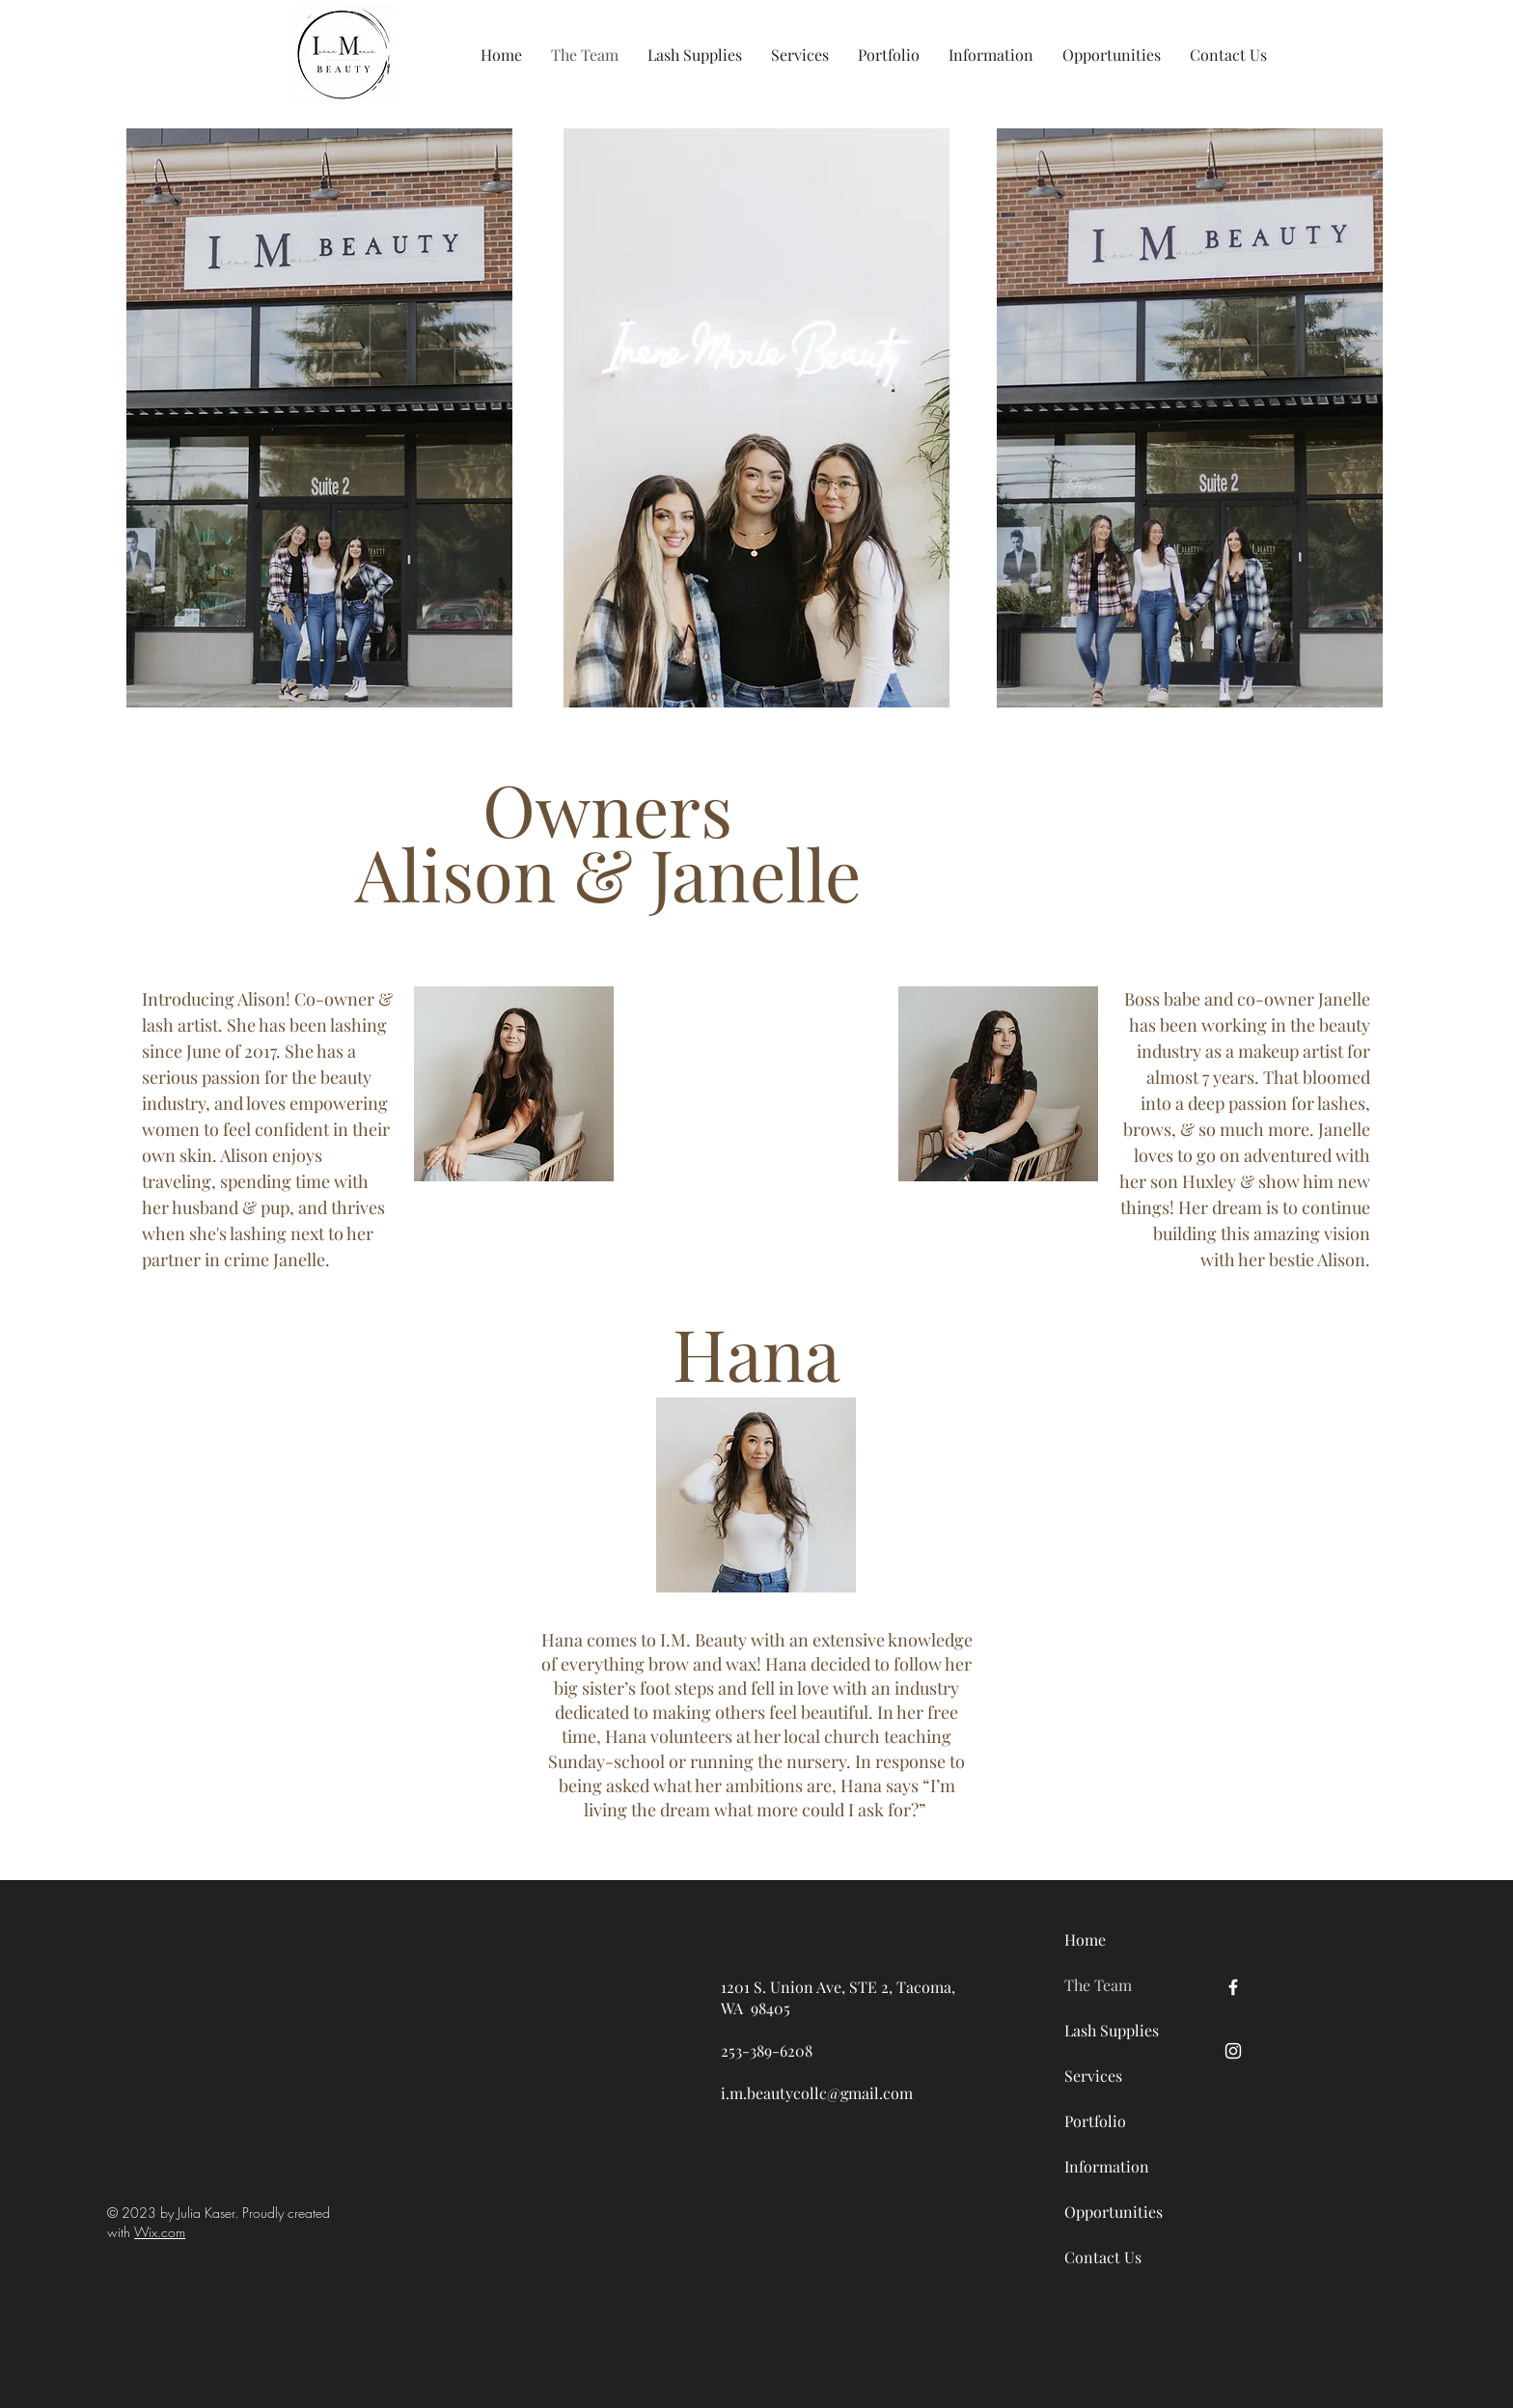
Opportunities (1112, 2211)
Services (1093, 2075)
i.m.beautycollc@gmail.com (817, 2093)
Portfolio (1095, 2121)
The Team (1098, 1985)
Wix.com (159, 2232)
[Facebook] (1233, 1987)
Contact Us (1103, 2257)
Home (1085, 1939)
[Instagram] (1233, 2051)
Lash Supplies (1111, 2030)
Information (1106, 2166)
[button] (694, 55)
